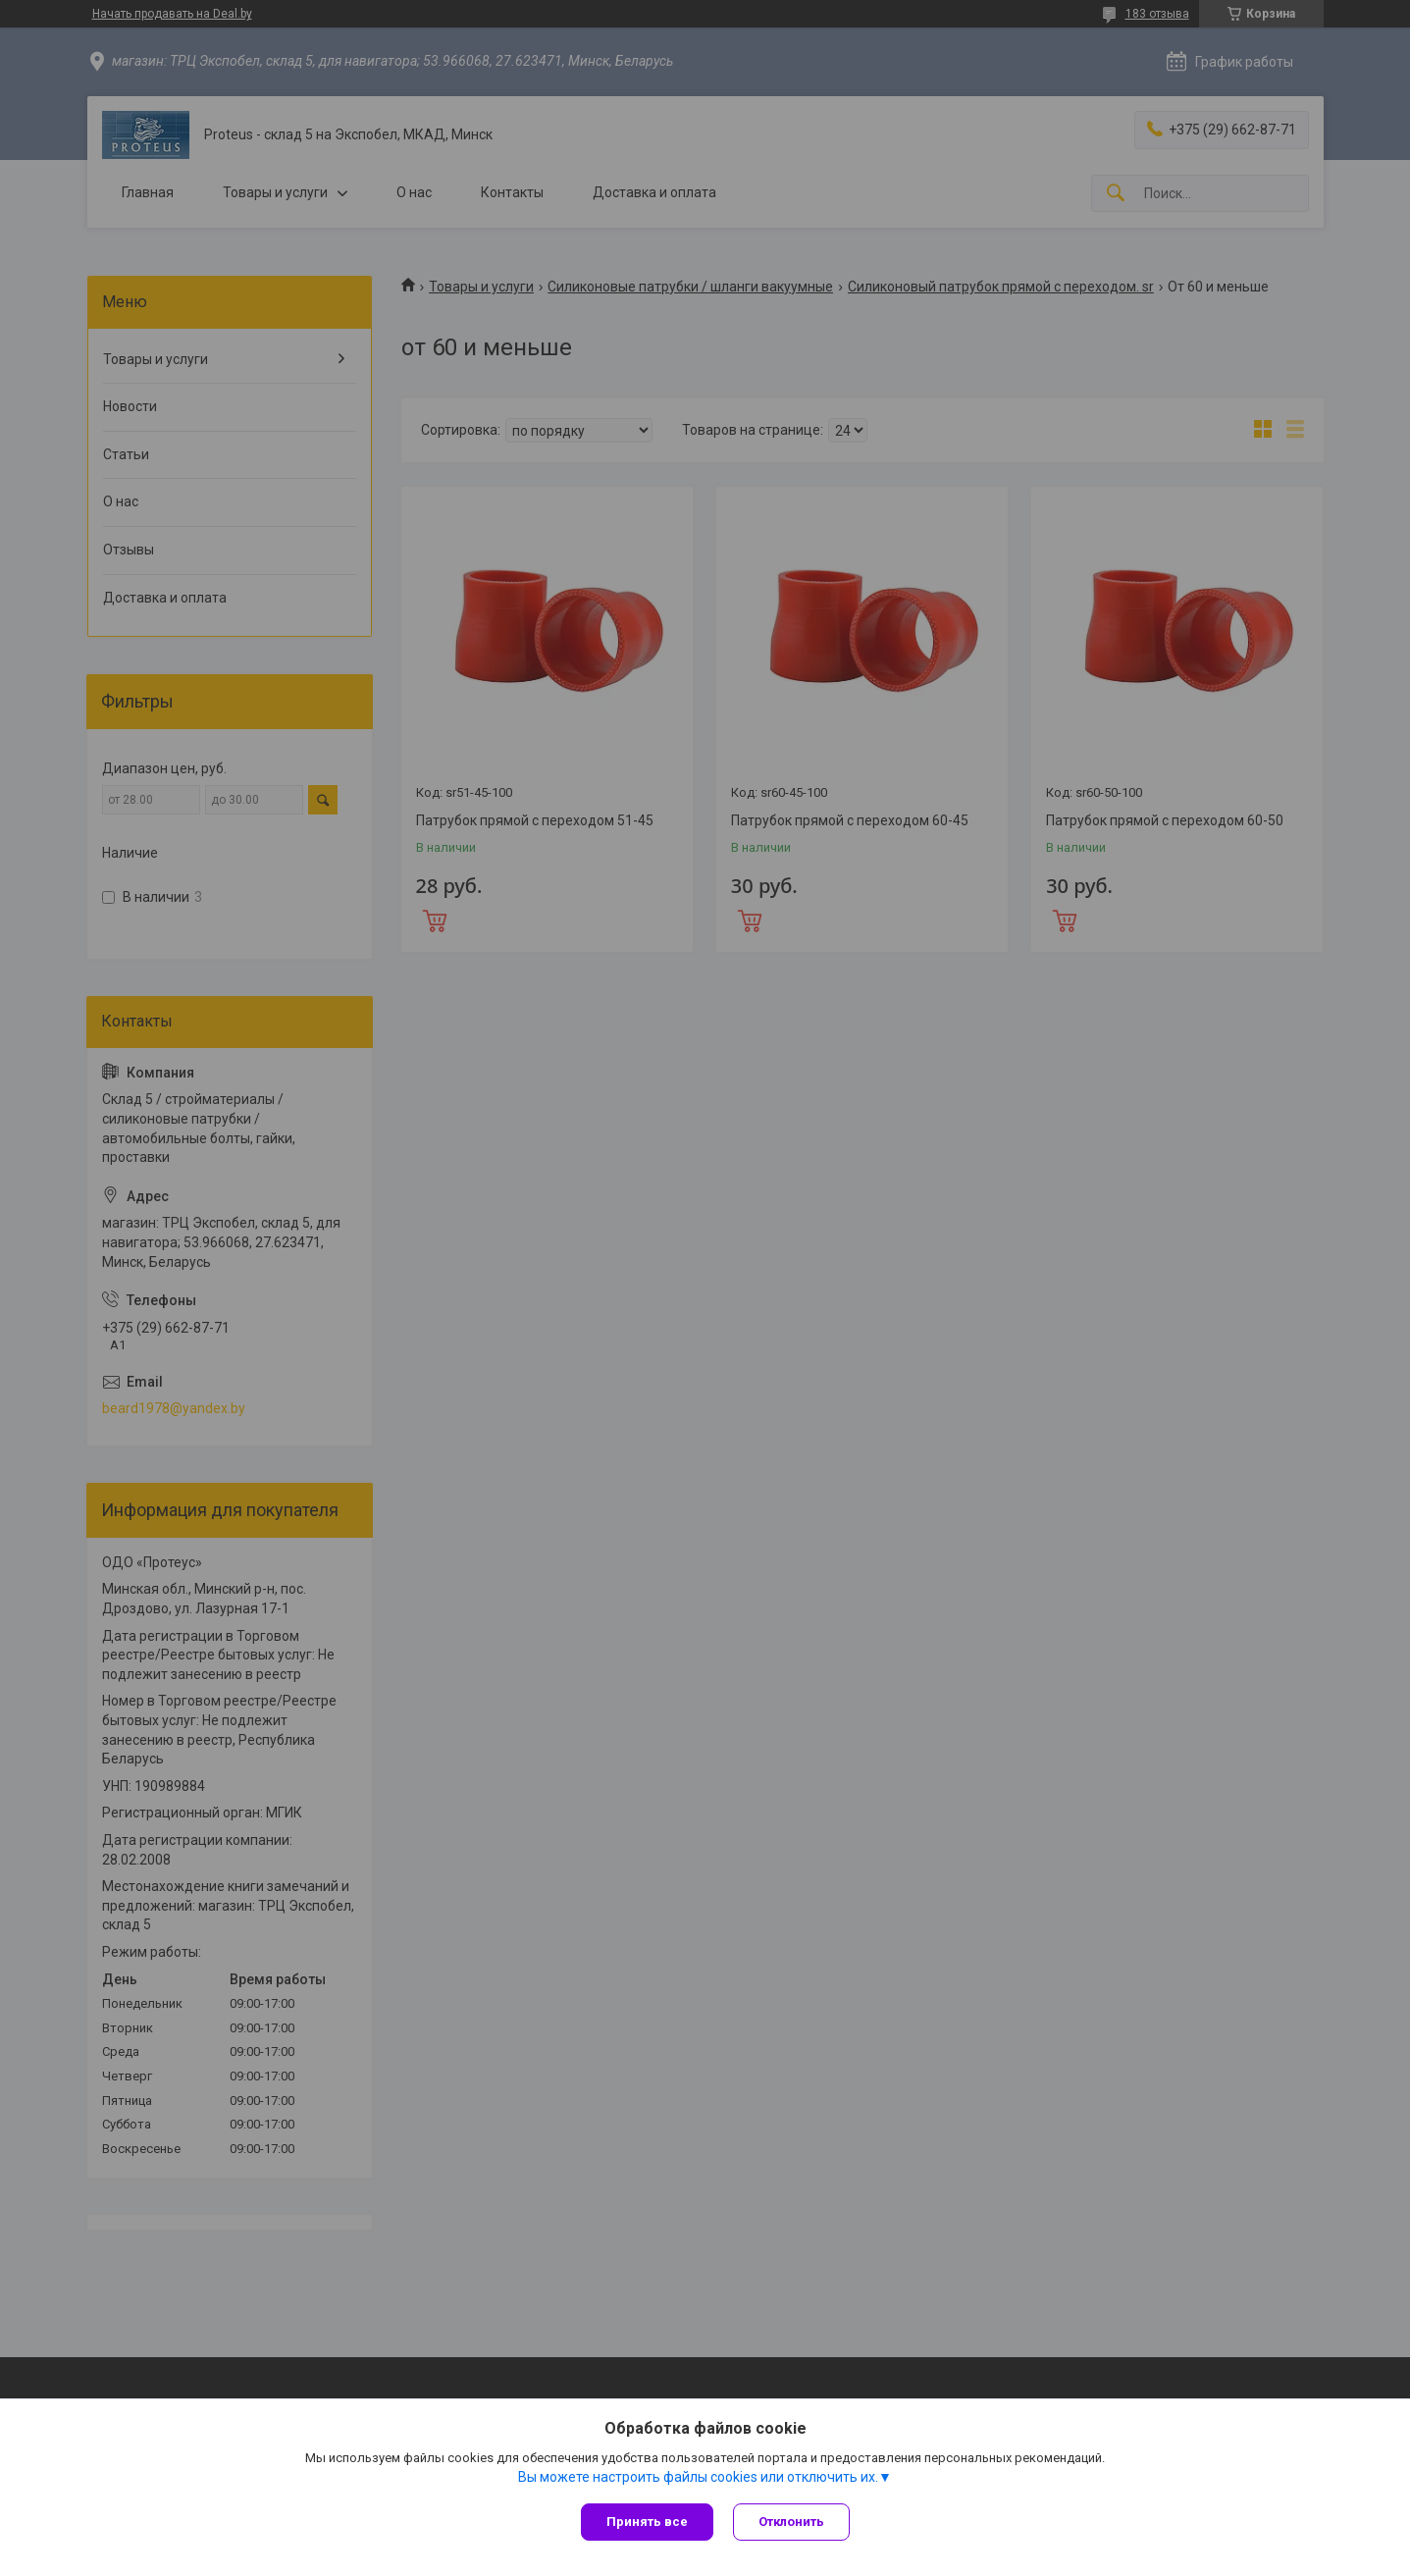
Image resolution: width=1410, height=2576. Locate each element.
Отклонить (791, 2521)
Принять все (647, 2521)
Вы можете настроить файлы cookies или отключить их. (698, 2477)
